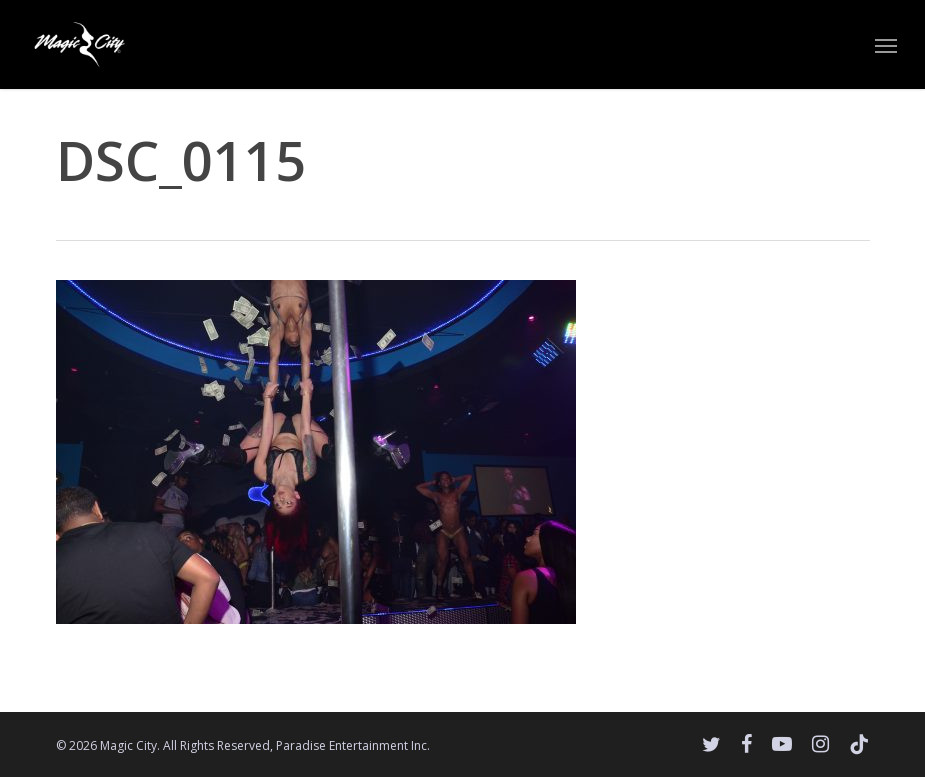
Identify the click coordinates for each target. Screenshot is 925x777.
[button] (886, 45)
